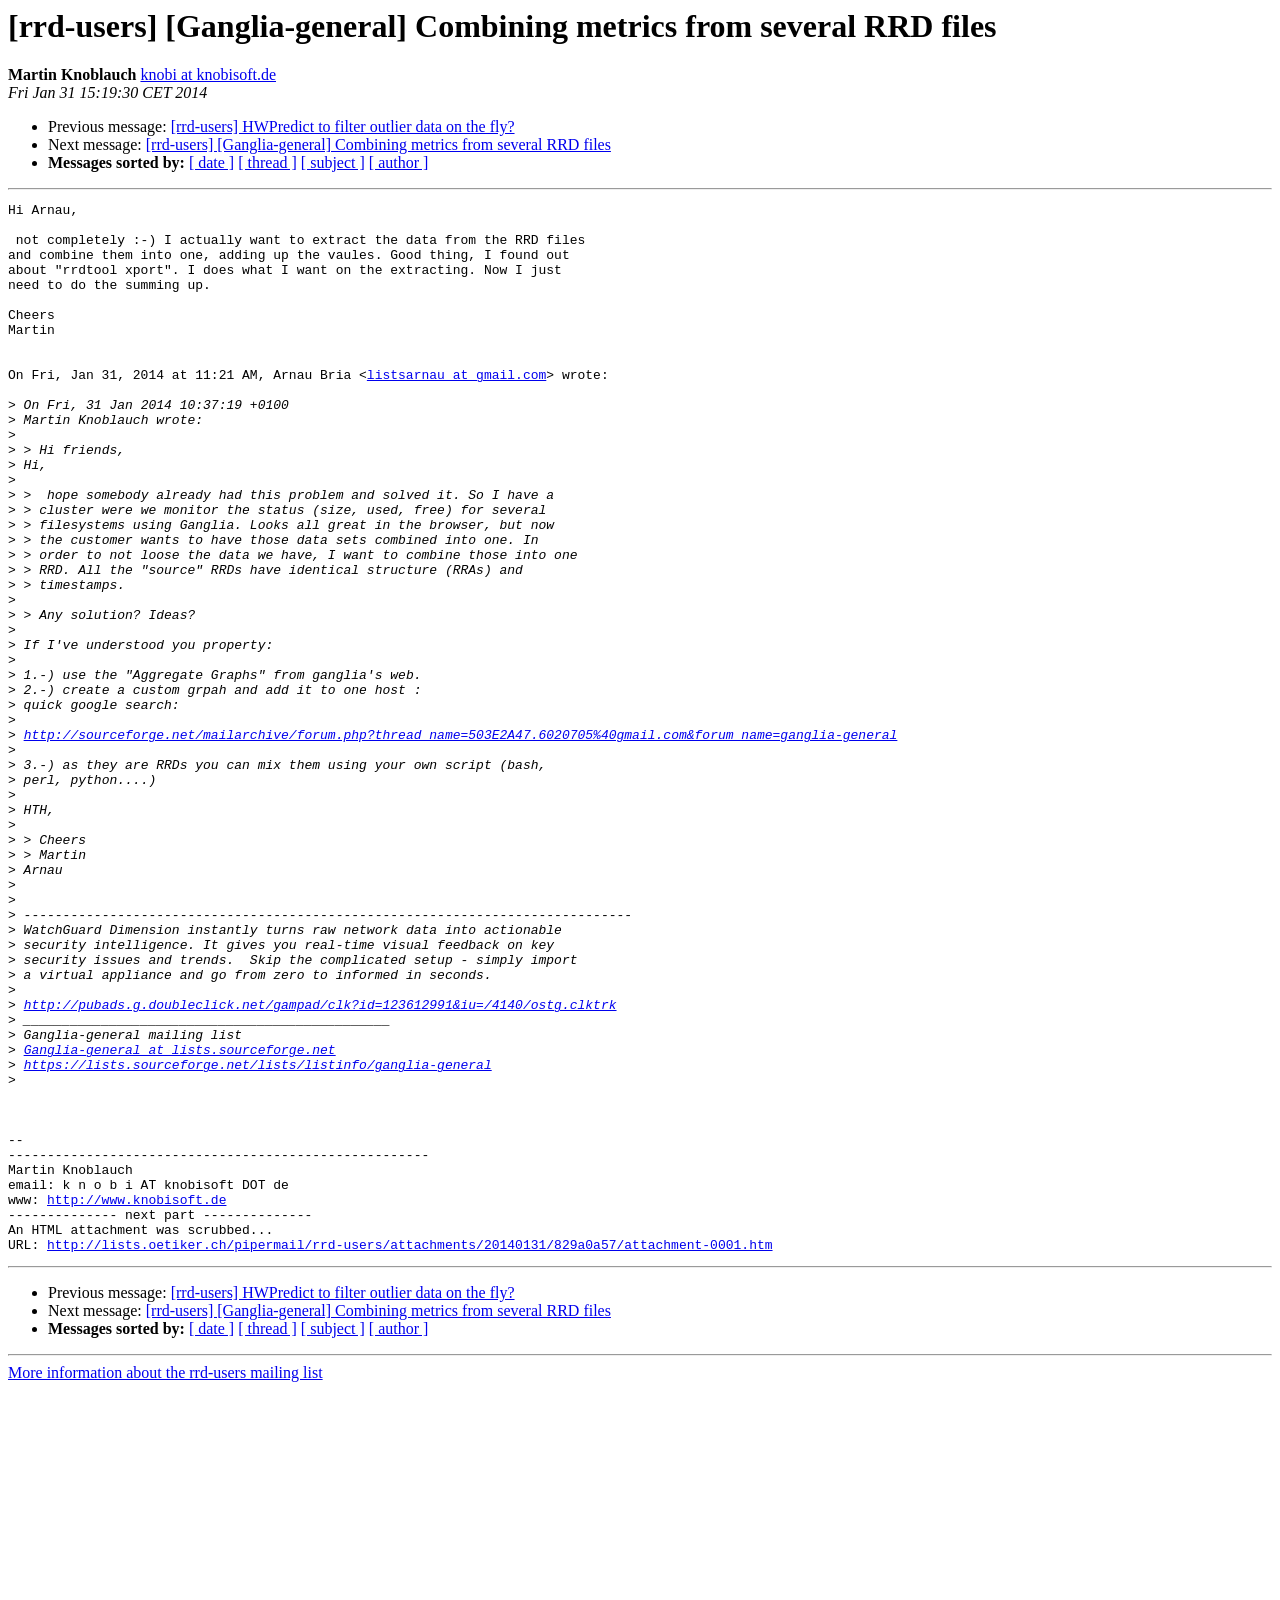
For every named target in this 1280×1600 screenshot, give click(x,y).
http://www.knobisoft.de (136, 1400)
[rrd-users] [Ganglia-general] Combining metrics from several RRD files (378, 144)
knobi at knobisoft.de (208, 74)
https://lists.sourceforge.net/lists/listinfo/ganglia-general (258, 1238)
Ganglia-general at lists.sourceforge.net (180, 1220)
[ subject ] (333, 162)
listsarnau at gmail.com (456, 410)
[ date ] (211, 162)
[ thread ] (267, 162)
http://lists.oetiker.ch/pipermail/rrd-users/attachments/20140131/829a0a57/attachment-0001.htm (409, 1454)
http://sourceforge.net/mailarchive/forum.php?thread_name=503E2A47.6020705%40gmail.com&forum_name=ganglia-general (461, 842)
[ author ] (399, 162)
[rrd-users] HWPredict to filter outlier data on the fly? (343, 126)
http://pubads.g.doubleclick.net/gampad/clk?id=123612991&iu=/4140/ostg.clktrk (320, 1166)
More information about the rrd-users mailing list (165, 1582)
